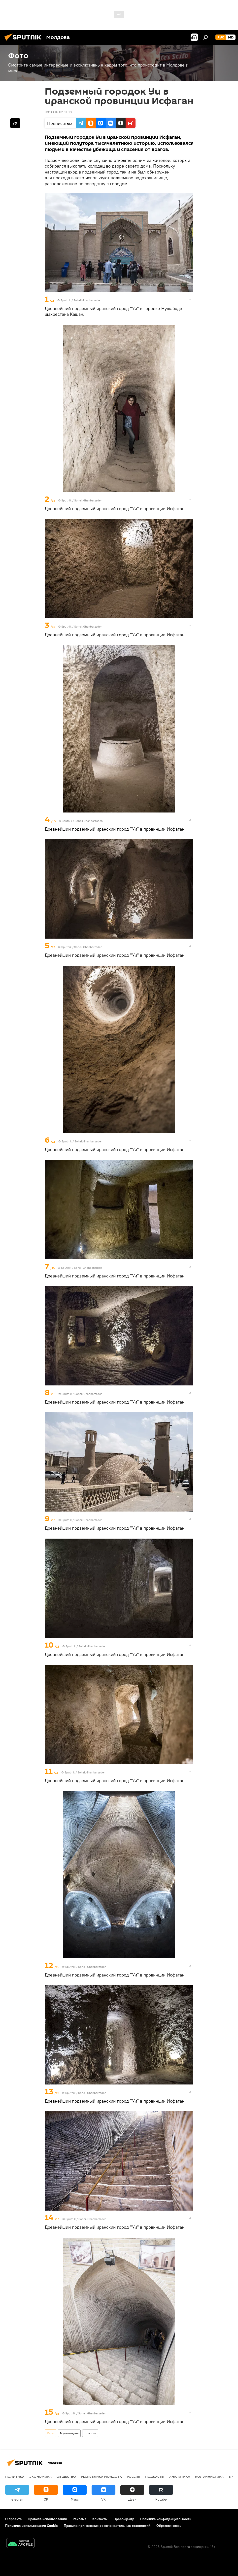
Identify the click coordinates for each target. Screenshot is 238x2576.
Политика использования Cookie (31, 2525)
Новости (90, 2433)
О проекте (13, 2519)
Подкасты (154, 2476)
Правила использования (47, 2519)
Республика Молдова (101, 2476)
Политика (14, 2476)
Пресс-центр (123, 2519)
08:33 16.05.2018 (58, 112)
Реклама (79, 2519)
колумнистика (209, 2476)
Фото (50, 2433)
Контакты (99, 2519)
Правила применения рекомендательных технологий (107, 2525)
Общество (66, 2476)
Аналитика (179, 2476)
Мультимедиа (69, 2433)
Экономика (40, 2476)
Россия (133, 2476)
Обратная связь (168, 2525)
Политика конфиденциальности (165, 2519)
